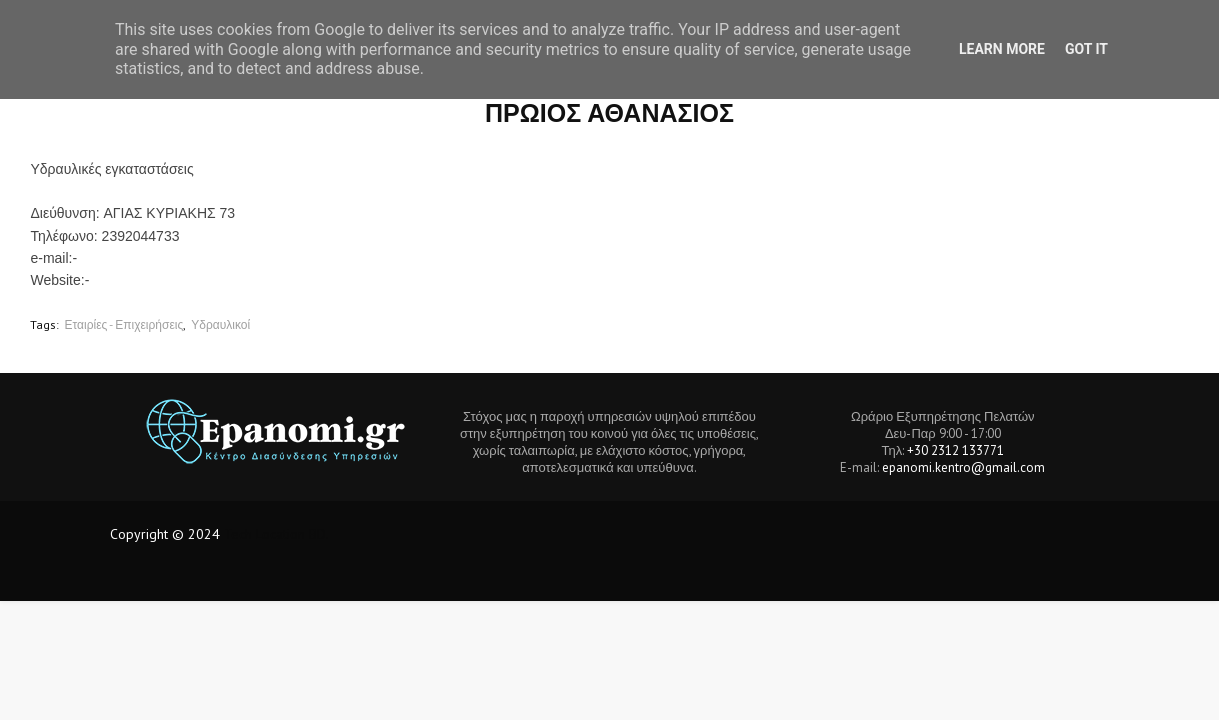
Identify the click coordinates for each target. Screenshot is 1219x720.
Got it (1086, 49)
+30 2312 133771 (955, 450)
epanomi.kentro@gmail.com (963, 467)
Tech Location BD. (276, 534)
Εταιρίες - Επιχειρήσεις (123, 324)
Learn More (1002, 49)
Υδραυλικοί (220, 324)
